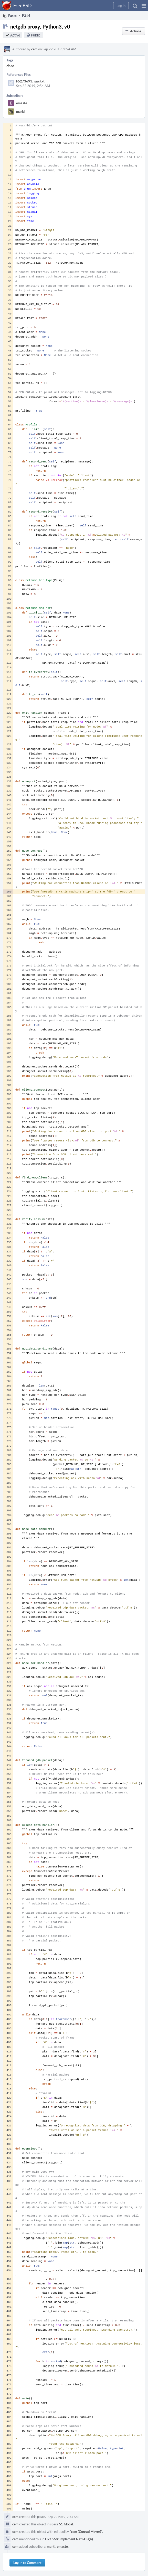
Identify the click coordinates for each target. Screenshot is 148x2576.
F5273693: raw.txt (30, 81)
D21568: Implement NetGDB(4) (69, 2539)
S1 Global (66, 2524)
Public (35, 35)
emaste (21, 103)
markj (20, 111)
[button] (144, 5)
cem (34, 49)
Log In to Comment (27, 2562)
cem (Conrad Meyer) (86, 2531)
